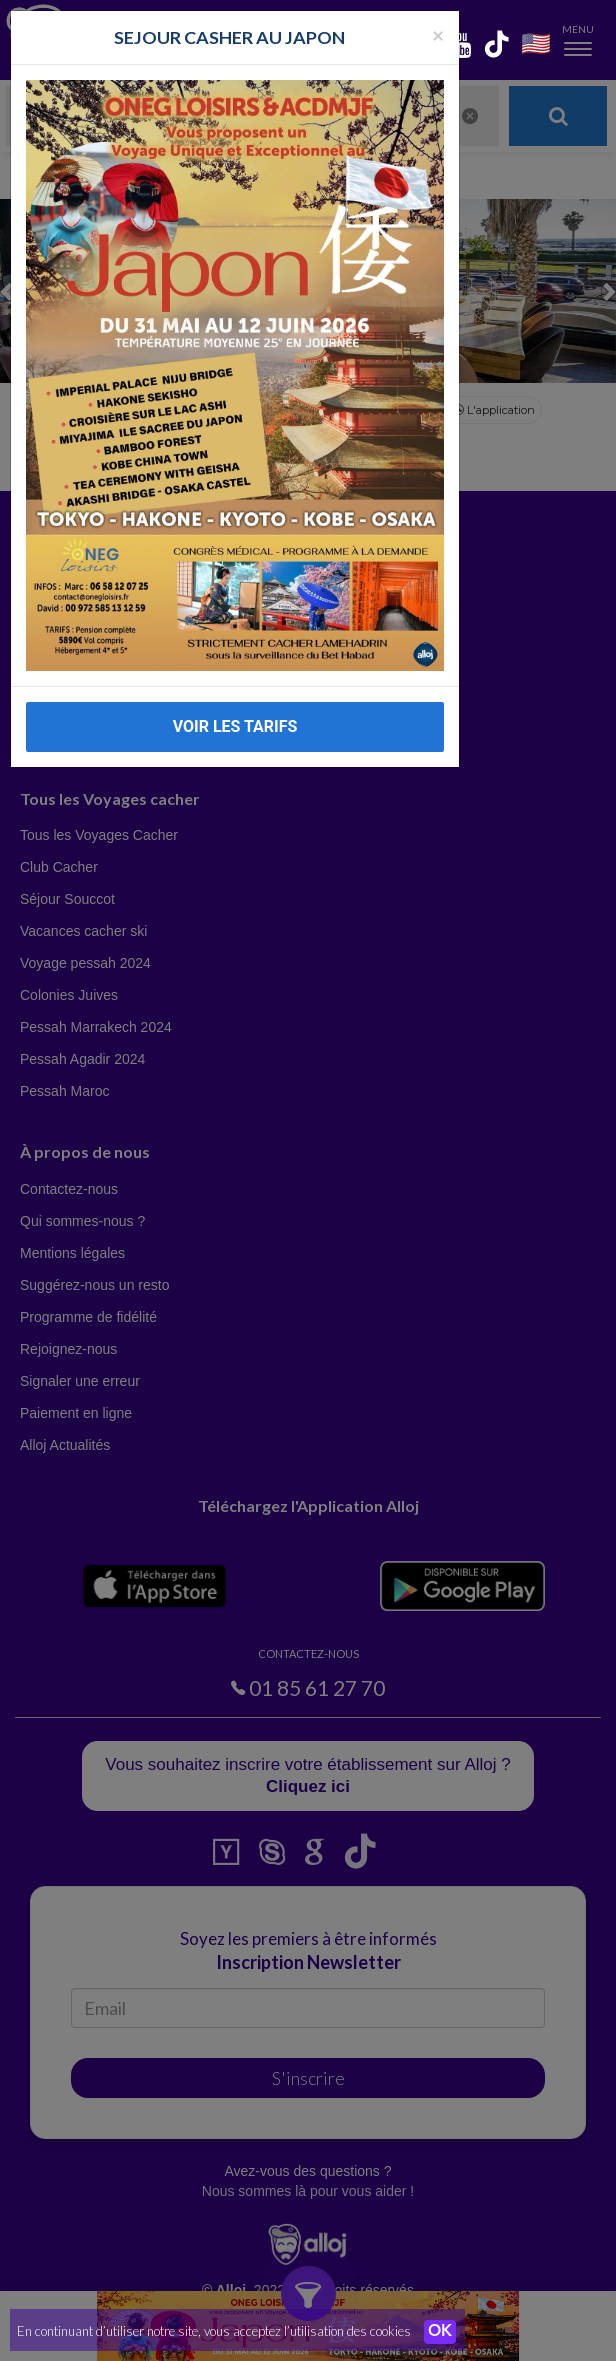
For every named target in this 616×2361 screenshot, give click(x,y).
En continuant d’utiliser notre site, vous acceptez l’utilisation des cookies (214, 2331)
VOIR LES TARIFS (235, 726)
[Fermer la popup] (438, 34)
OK (440, 2332)
